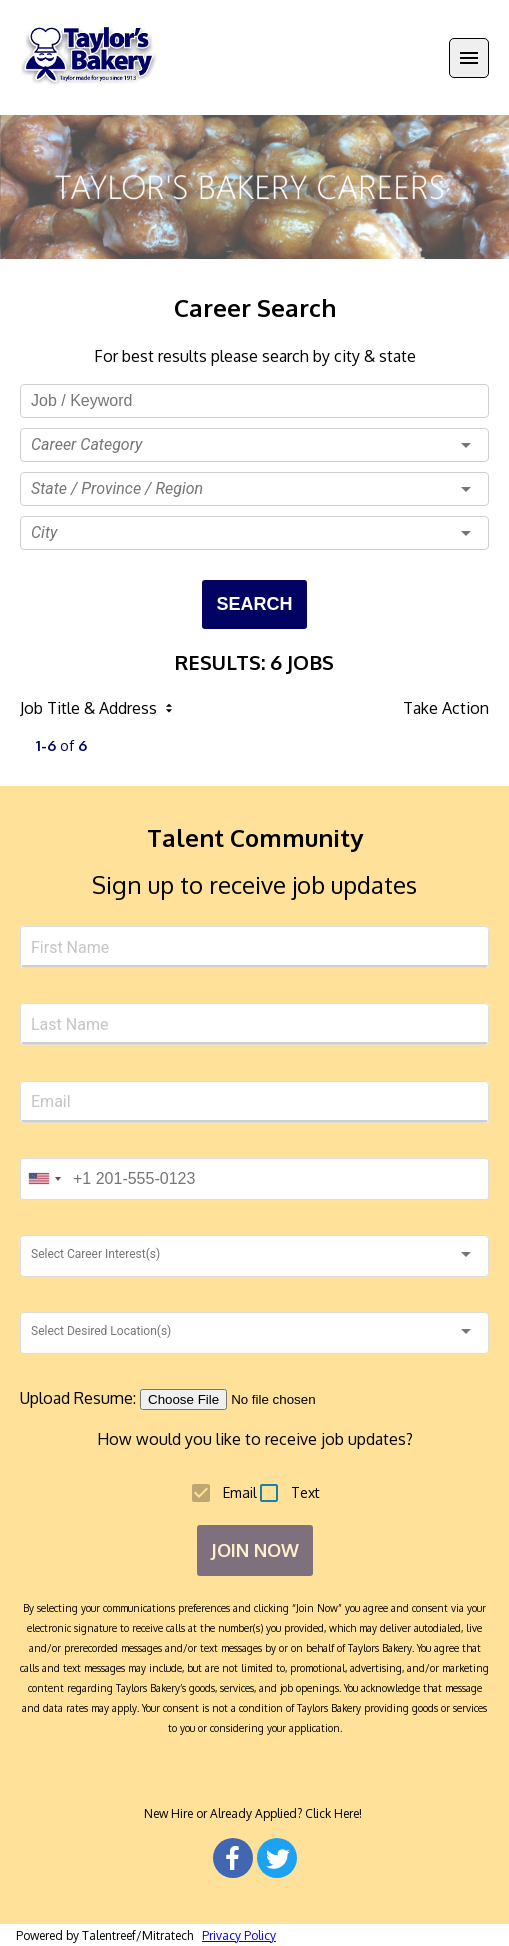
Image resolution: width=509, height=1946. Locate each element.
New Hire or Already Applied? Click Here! (254, 1813)
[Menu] (469, 58)
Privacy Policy (239, 1935)
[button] (254, 445)
